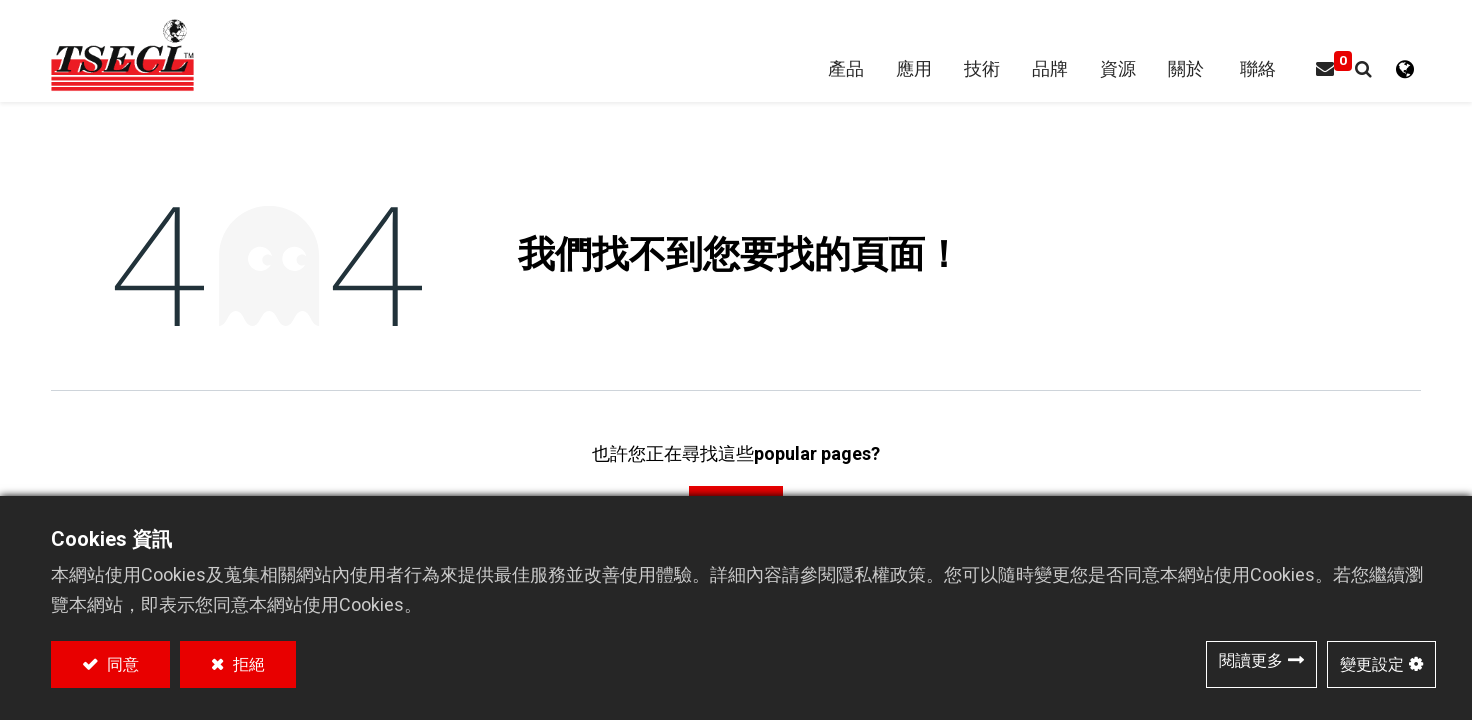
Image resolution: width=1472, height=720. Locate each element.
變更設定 (1372, 664)
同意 (121, 664)
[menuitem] (1049, 72)
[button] (1362, 72)
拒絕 (247, 664)
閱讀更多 (1251, 660)
